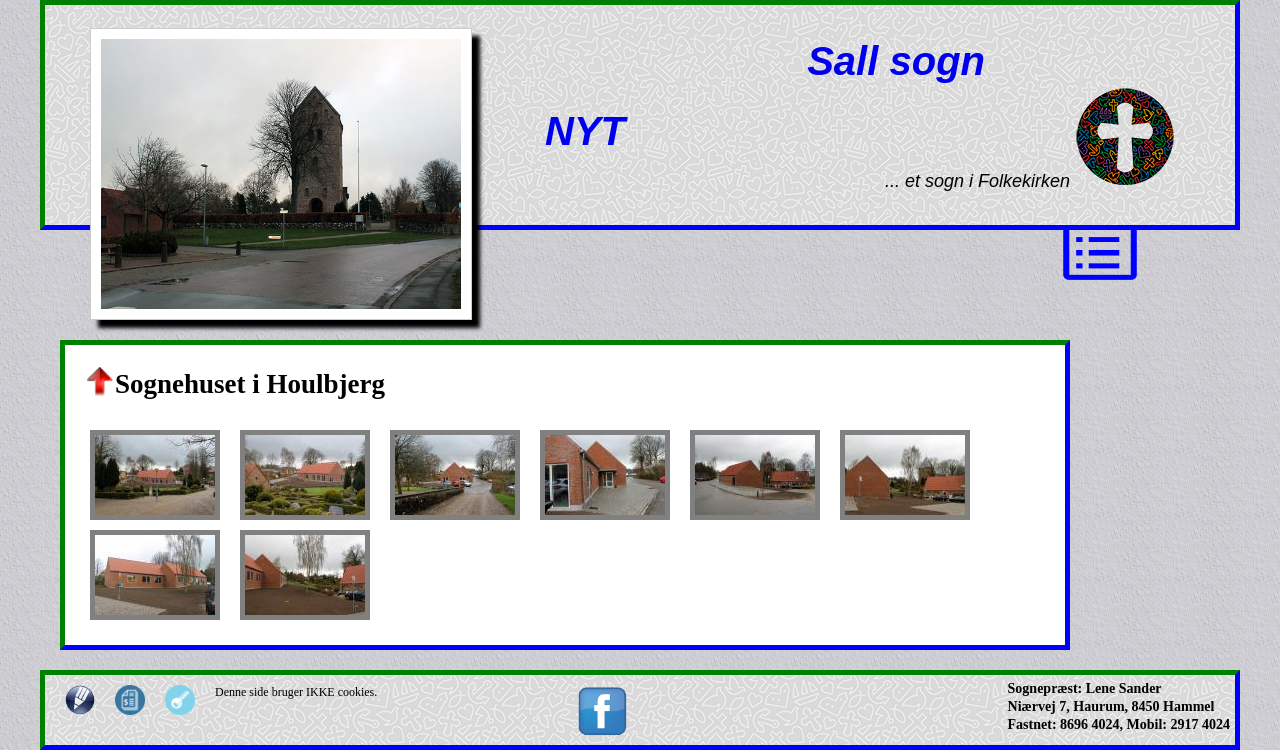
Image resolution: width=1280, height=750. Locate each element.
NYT (585, 131)
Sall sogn (896, 61)
